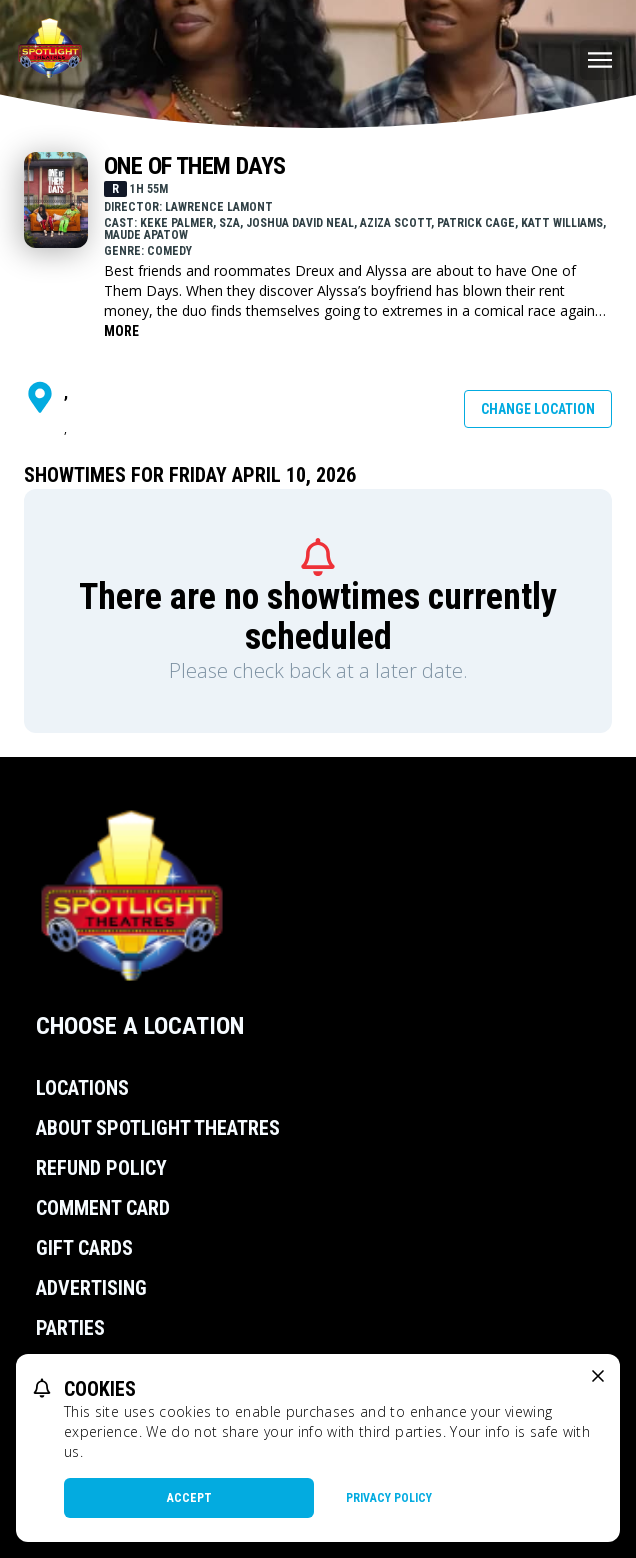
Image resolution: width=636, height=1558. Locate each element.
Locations (82, 1088)
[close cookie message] (598, 1376)
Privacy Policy (389, 1498)
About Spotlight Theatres (158, 1128)
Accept (189, 1498)
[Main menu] (600, 60)
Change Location (538, 409)
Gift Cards (84, 1248)
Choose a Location (140, 1026)
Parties (70, 1328)
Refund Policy (101, 1168)
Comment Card (103, 1208)
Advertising (91, 1288)
